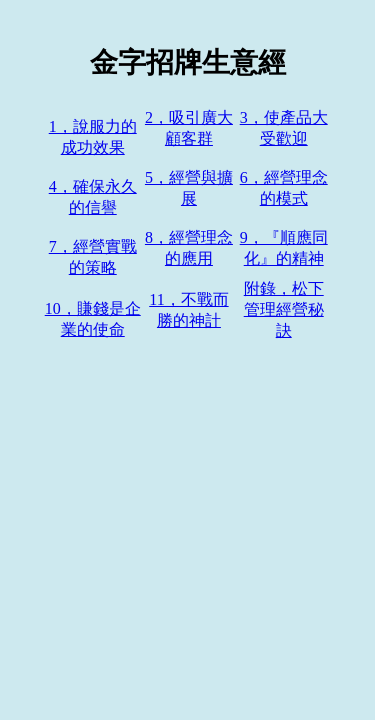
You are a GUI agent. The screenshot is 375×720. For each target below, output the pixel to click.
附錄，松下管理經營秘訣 (284, 309)
